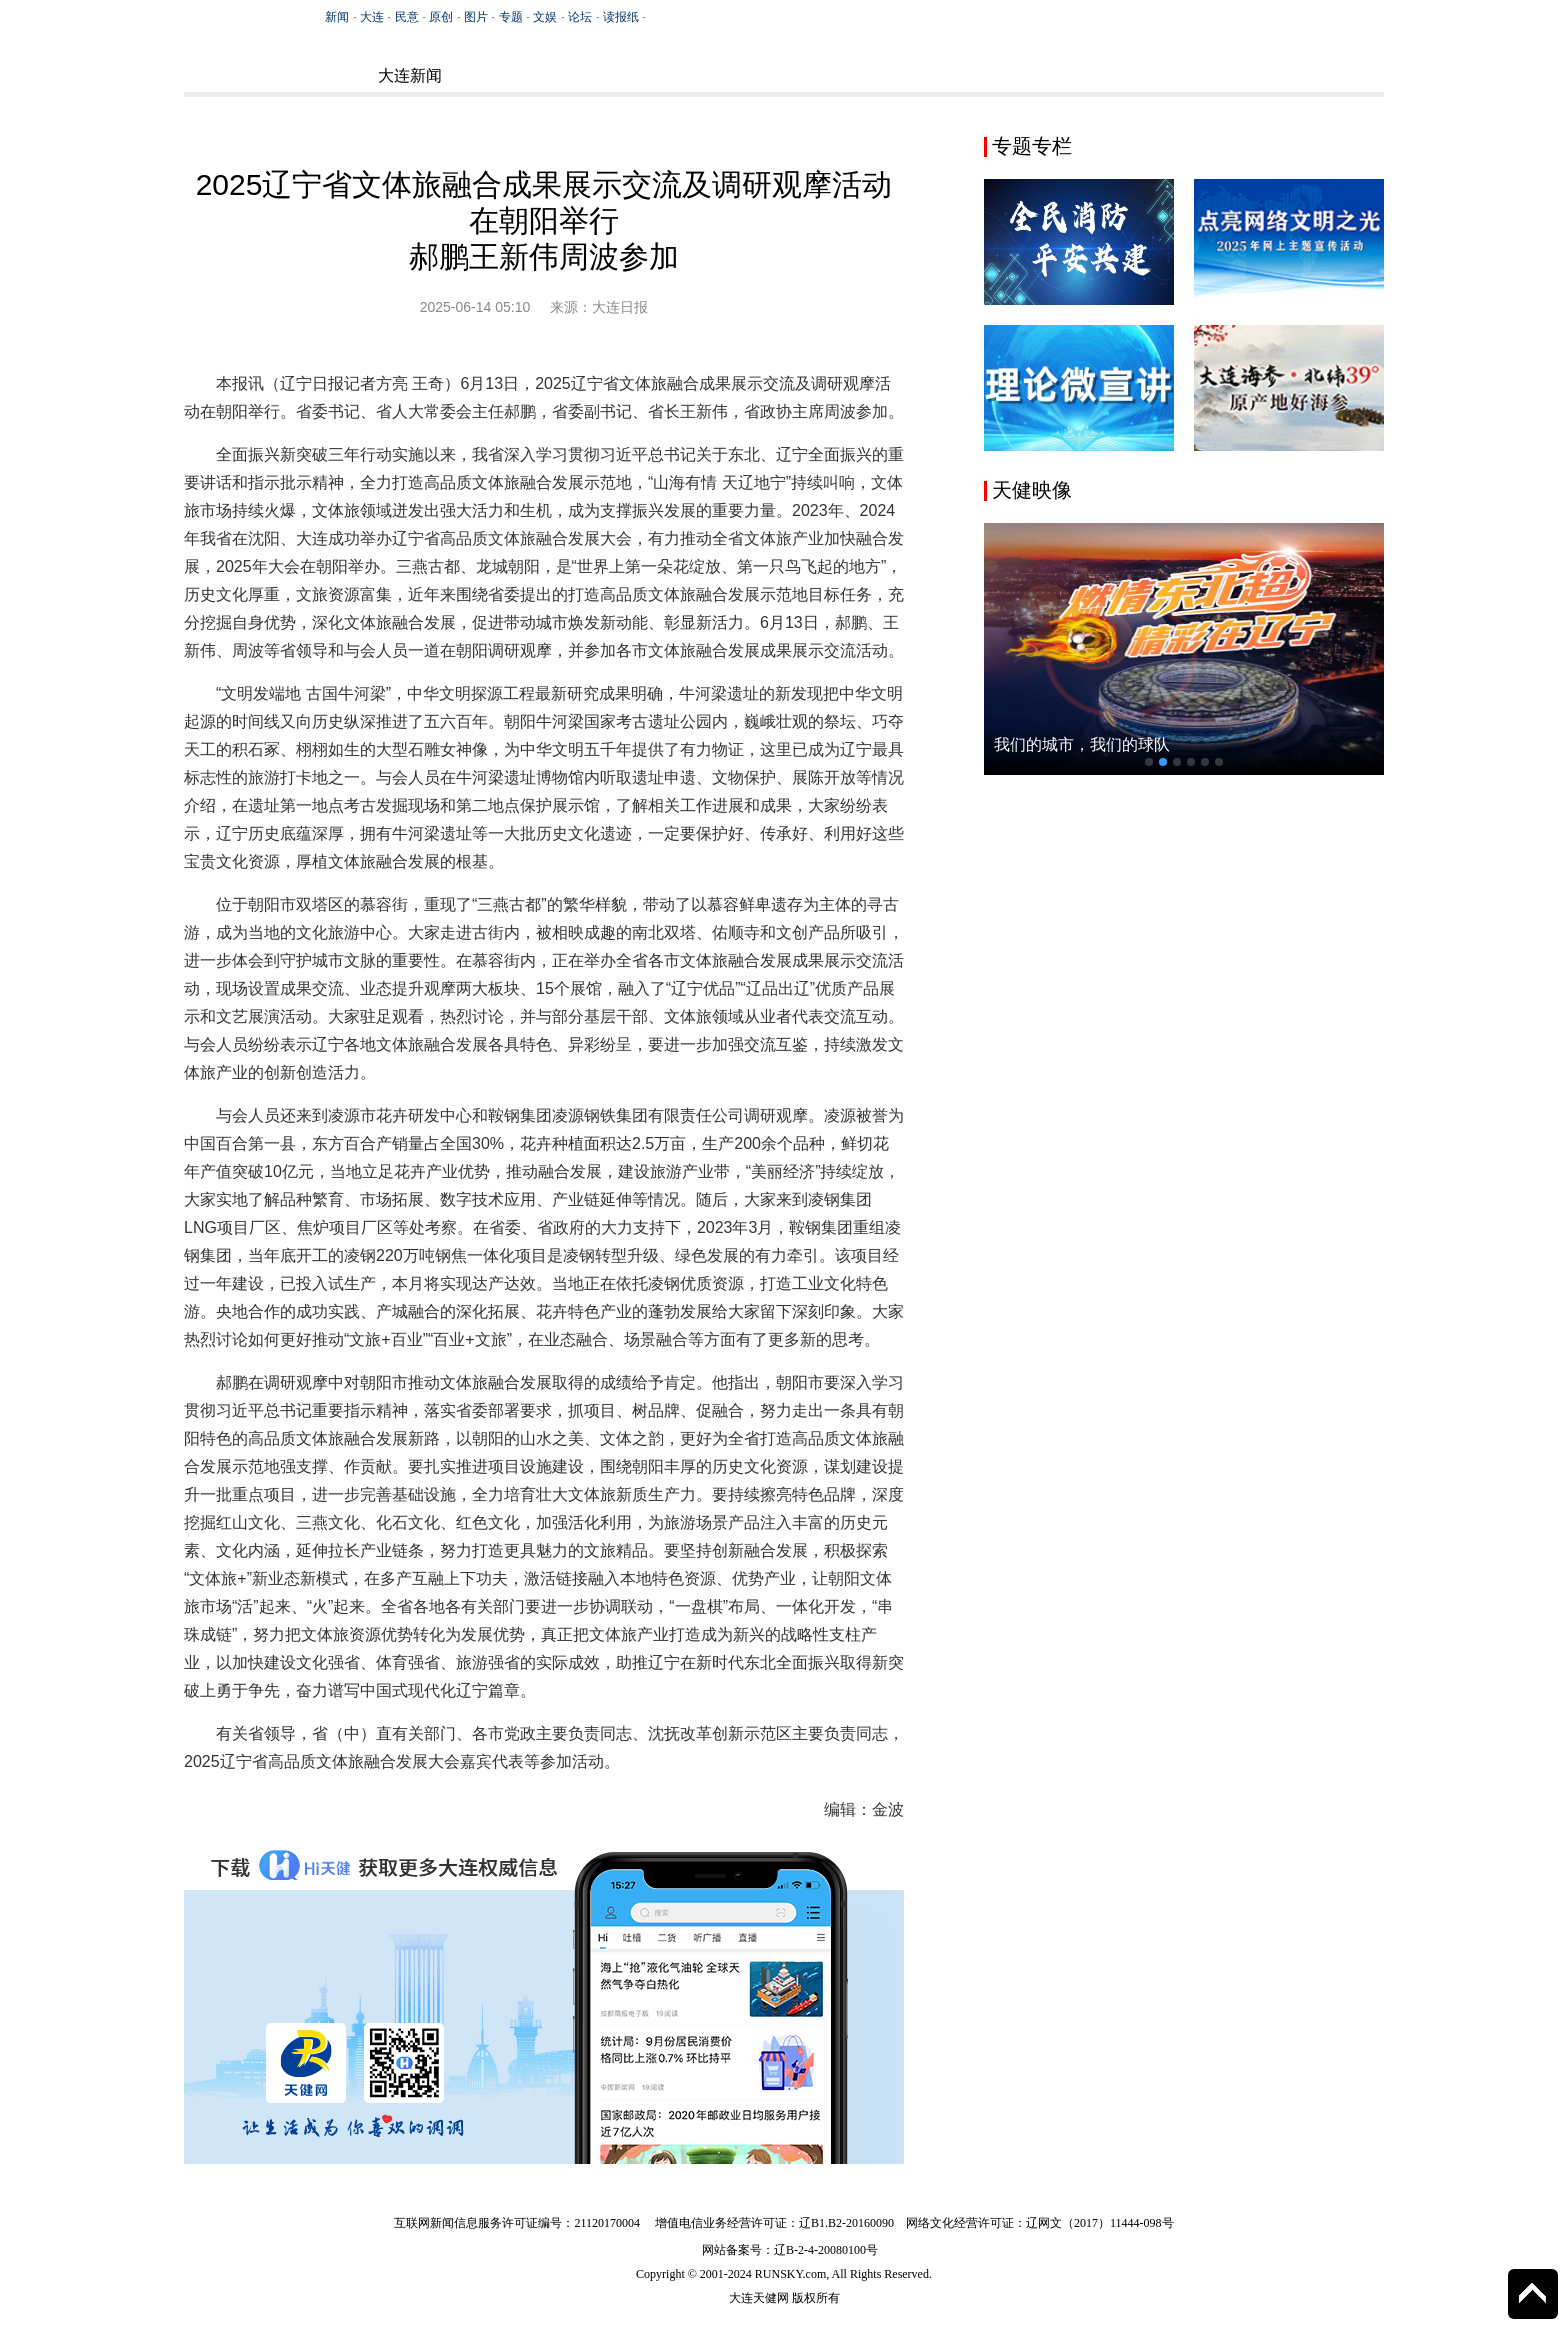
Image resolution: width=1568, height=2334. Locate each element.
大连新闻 (410, 75)
